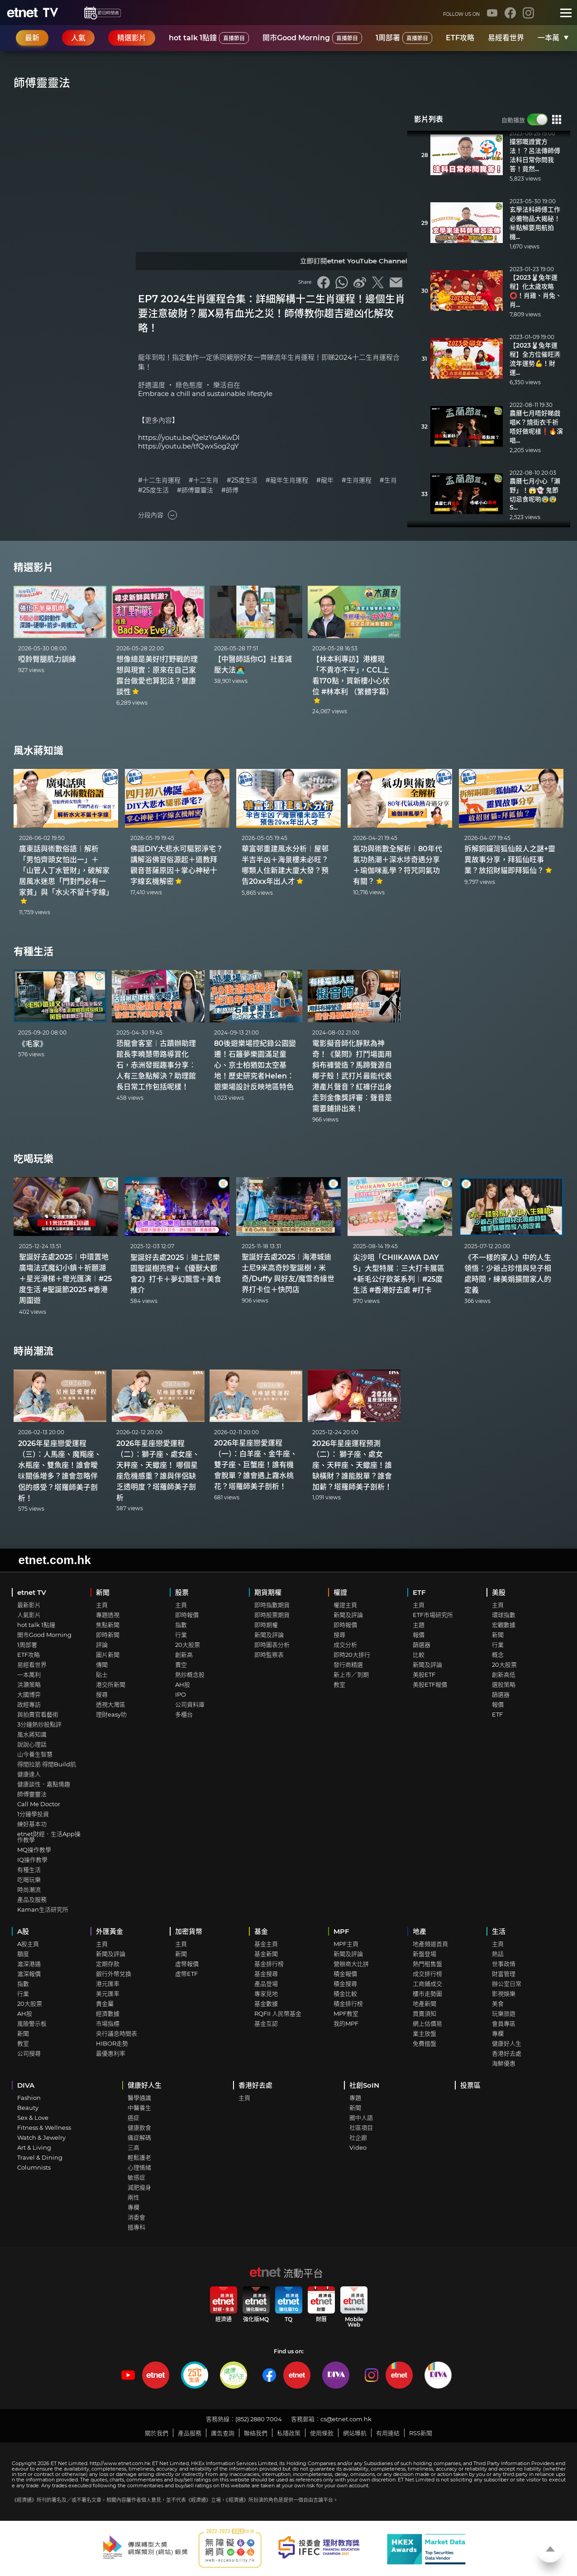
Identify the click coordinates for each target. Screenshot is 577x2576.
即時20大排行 (352, 1654)
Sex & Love (32, 2117)
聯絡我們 (255, 2433)
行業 (181, 1634)
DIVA (25, 2085)
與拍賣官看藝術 (37, 1714)
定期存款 (107, 1963)
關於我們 (156, 2433)
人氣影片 (29, 1614)
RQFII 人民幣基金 (277, 2013)
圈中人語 (361, 2117)
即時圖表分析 (272, 1644)
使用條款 (322, 2433)
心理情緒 (139, 2167)
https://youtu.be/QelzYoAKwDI (189, 437)
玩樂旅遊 (503, 2013)
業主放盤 (424, 2033)
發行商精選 (348, 1664)
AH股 (182, 1684)
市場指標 (107, 2023)
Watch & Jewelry (41, 2137)
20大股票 (187, 1644)
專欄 (498, 2033)
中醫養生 (139, 2107)
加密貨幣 (188, 1931)
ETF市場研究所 (433, 1614)
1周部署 (404, 38)
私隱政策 (288, 2433)
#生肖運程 (357, 480)
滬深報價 (29, 1973)
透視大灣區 (110, 1704)
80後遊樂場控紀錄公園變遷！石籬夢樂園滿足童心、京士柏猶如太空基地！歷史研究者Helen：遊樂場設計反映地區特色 (255, 1065)
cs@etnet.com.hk (346, 2419)
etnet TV (31, 1592)
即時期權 (266, 1624)
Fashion (29, 2097)
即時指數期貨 (272, 1604)
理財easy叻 (111, 1714)
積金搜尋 (345, 1983)
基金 (261, 1931)
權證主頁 (345, 1604)
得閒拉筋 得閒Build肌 (46, 1764)
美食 (498, 2003)
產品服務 (189, 2433)
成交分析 (345, 1644)
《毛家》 (32, 1044)
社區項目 (361, 2127)
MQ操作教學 (34, 1849)
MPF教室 (346, 2013)
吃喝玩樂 (33, 1159)
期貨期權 (267, 1592)
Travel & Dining (39, 2157)
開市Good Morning (312, 38)
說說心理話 (32, 1744)
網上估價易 (427, 2023)
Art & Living (34, 2147)
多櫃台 (184, 1714)
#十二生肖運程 (159, 480)
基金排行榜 (269, 1963)
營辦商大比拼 (351, 1963)
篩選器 (421, 1644)
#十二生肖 (204, 480)
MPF (341, 1931)
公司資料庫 (190, 1704)
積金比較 (345, 1993)
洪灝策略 (29, 1684)
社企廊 (358, 2137)
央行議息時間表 (116, 2033)
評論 (102, 1644)
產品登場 (266, 1983)
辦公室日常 (506, 1983)
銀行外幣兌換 (113, 1973)
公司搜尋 (29, 2053)
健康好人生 (506, 2043)
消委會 (136, 2217)
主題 (418, 1624)
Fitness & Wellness (44, 2127)
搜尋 (102, 1694)
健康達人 (29, 1774)
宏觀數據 (503, 1624)
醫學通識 (139, 2097)
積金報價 (345, 1973)
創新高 (184, 1654)
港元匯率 (107, 1983)
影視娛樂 (503, 1993)
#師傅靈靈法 (195, 490)
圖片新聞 (107, 1654)
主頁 (102, 1604)
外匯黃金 (109, 1931)
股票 (182, 1592)
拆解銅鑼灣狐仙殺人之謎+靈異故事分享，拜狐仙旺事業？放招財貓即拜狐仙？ (509, 859)
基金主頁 (266, 1943)
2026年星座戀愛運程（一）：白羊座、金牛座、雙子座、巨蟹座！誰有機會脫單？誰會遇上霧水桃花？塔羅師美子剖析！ (255, 1465)
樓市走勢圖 (427, 1993)
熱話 (498, 1953)
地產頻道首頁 (430, 1943)
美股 (498, 1592)
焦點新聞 (107, 1624)
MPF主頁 (346, 1943)
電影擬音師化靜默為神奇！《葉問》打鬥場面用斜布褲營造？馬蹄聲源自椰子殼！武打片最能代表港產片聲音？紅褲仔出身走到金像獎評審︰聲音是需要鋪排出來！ (352, 1076)
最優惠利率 (110, 2053)
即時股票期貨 (272, 1614)
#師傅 (229, 490)
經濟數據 (107, 2013)
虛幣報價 (187, 1963)
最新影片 (29, 1604)
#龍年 (325, 480)
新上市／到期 (351, 1674)
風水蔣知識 (38, 750)
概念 (498, 1654)
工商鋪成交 (427, 1983)
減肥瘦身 (139, 2187)
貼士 (102, 1674)
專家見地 (266, 1993)
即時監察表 (269, 1654)
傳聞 (102, 1664)
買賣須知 (424, 2013)
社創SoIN (364, 2085)
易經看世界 (506, 37)
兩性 (133, 2197)
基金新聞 (266, 1953)
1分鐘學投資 (33, 1814)
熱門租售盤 (427, 1963)
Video (358, 2147)
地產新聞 (424, 2003)
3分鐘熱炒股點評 (39, 1724)
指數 (181, 1624)
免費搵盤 (424, 2043)
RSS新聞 (420, 2433)
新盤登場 (424, 1953)
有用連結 (388, 2433)
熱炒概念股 (190, 1674)
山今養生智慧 (34, 1754)
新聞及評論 (269, 1634)
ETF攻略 (460, 37)
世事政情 (503, 1963)
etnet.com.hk (55, 1560)
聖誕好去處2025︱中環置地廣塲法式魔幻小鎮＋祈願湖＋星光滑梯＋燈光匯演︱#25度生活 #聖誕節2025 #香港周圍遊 (65, 1279)
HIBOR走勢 (112, 2043)
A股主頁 (28, 1943)
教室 (339, 1684)
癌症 (133, 2117)
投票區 (470, 2085)
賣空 (181, 1664)
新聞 (103, 1592)
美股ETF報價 (430, 1684)
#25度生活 (242, 480)
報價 (418, 1634)
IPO (180, 1694)
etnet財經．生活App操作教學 (49, 1836)
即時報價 (187, 1614)
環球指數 (503, 1614)
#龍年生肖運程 (287, 480)
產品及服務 (32, 1899)
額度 (23, 1953)
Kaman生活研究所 (42, 1909)
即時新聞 (107, 1634)
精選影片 (33, 567)
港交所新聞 (110, 1684)
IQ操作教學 (32, 1859)
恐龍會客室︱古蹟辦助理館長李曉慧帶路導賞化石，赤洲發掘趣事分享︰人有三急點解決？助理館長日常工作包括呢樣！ (156, 1065)
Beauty (27, 2107)
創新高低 (503, 1674)
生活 (498, 1931)
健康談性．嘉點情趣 (43, 1784)
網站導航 (355, 2433)
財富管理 (503, 1973)
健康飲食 (139, 2127)
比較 (418, 1654)
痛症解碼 (139, 2137)
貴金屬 (105, 2003)
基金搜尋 (266, 1973)
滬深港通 (29, 1963)
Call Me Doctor (38, 1804)
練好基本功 (32, 1823)
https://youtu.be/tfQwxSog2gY (188, 446)
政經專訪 (29, 1704)
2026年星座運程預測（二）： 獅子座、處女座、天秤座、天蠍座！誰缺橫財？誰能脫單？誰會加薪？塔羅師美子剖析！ (352, 1465)
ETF (419, 1592)
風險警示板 (32, 2023)
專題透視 (107, 1614)
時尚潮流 (33, 1351)
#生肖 (388, 480)
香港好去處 (506, 2053)
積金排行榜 (348, 2003)
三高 (133, 2147)
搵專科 (136, 2227)
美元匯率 (107, 1993)
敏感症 (136, 2177)
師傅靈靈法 (32, 1794)
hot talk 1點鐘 (209, 38)
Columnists (34, 2167)
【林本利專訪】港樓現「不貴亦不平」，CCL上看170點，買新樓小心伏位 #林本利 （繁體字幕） (352, 679)
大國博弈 (29, 1694)
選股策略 (503, 1684)
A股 (23, 1931)
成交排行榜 (427, 1973)
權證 (340, 1592)
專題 (355, 2097)
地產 (419, 1931)
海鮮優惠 (503, 2063)
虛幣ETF (186, 1973)
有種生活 (33, 951)
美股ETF (424, 1674)
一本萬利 (552, 37)
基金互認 (266, 2023)
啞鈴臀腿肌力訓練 (47, 659)
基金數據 (266, 2003)
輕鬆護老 (139, 2157)
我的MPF (346, 2023)
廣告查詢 (222, 2433)
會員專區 (503, 2023)
